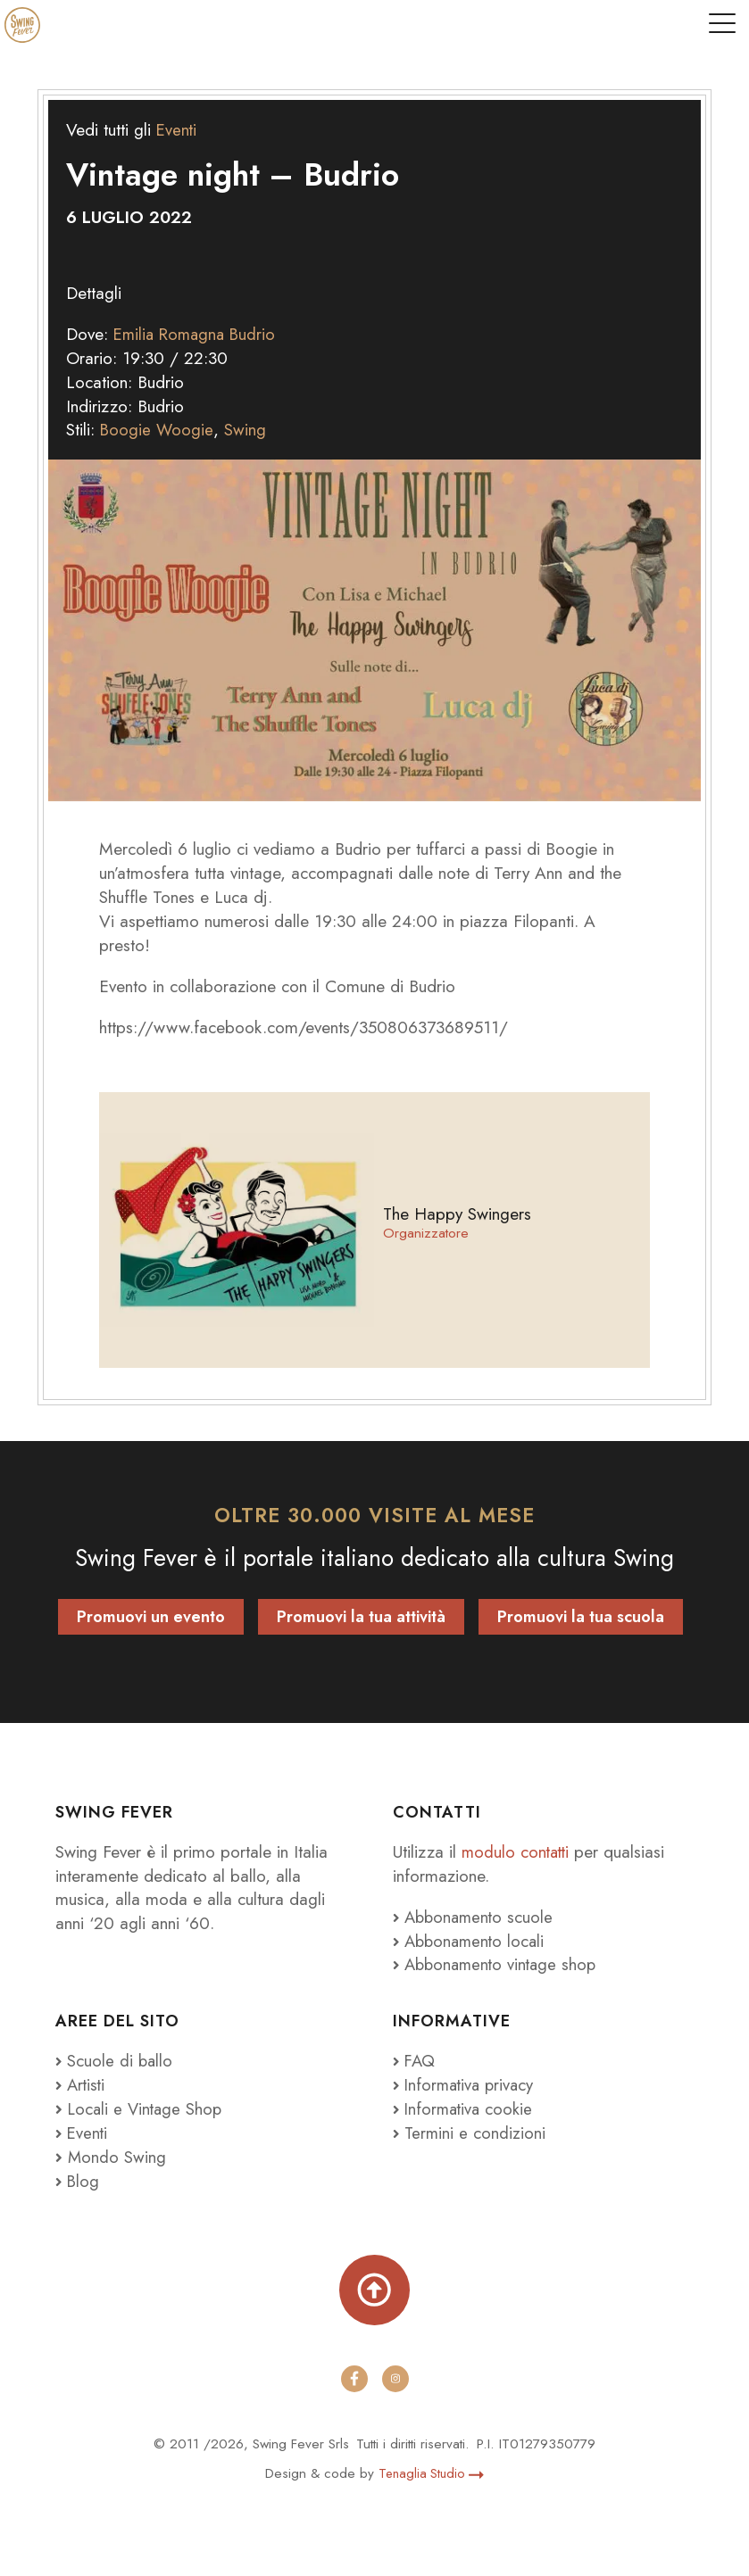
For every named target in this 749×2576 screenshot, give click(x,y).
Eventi (177, 129)
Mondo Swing (117, 2155)
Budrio (259, 333)
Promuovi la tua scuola (580, 1616)
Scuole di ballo (115, 2060)
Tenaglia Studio (431, 2473)
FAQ (415, 2060)
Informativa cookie (465, 2108)
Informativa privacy (466, 2084)
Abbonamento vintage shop (498, 1963)
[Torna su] (374, 2289)
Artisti (81, 2084)
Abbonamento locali (472, 1939)
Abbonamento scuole (476, 1916)
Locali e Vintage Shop (148, 2108)
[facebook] (354, 2378)
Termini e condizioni (470, 2132)
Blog (78, 2179)
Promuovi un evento (151, 1616)
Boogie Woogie (157, 429)
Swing (246, 429)
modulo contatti (520, 1851)
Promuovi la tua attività (361, 1616)
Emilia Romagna (171, 333)
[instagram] (395, 2378)
